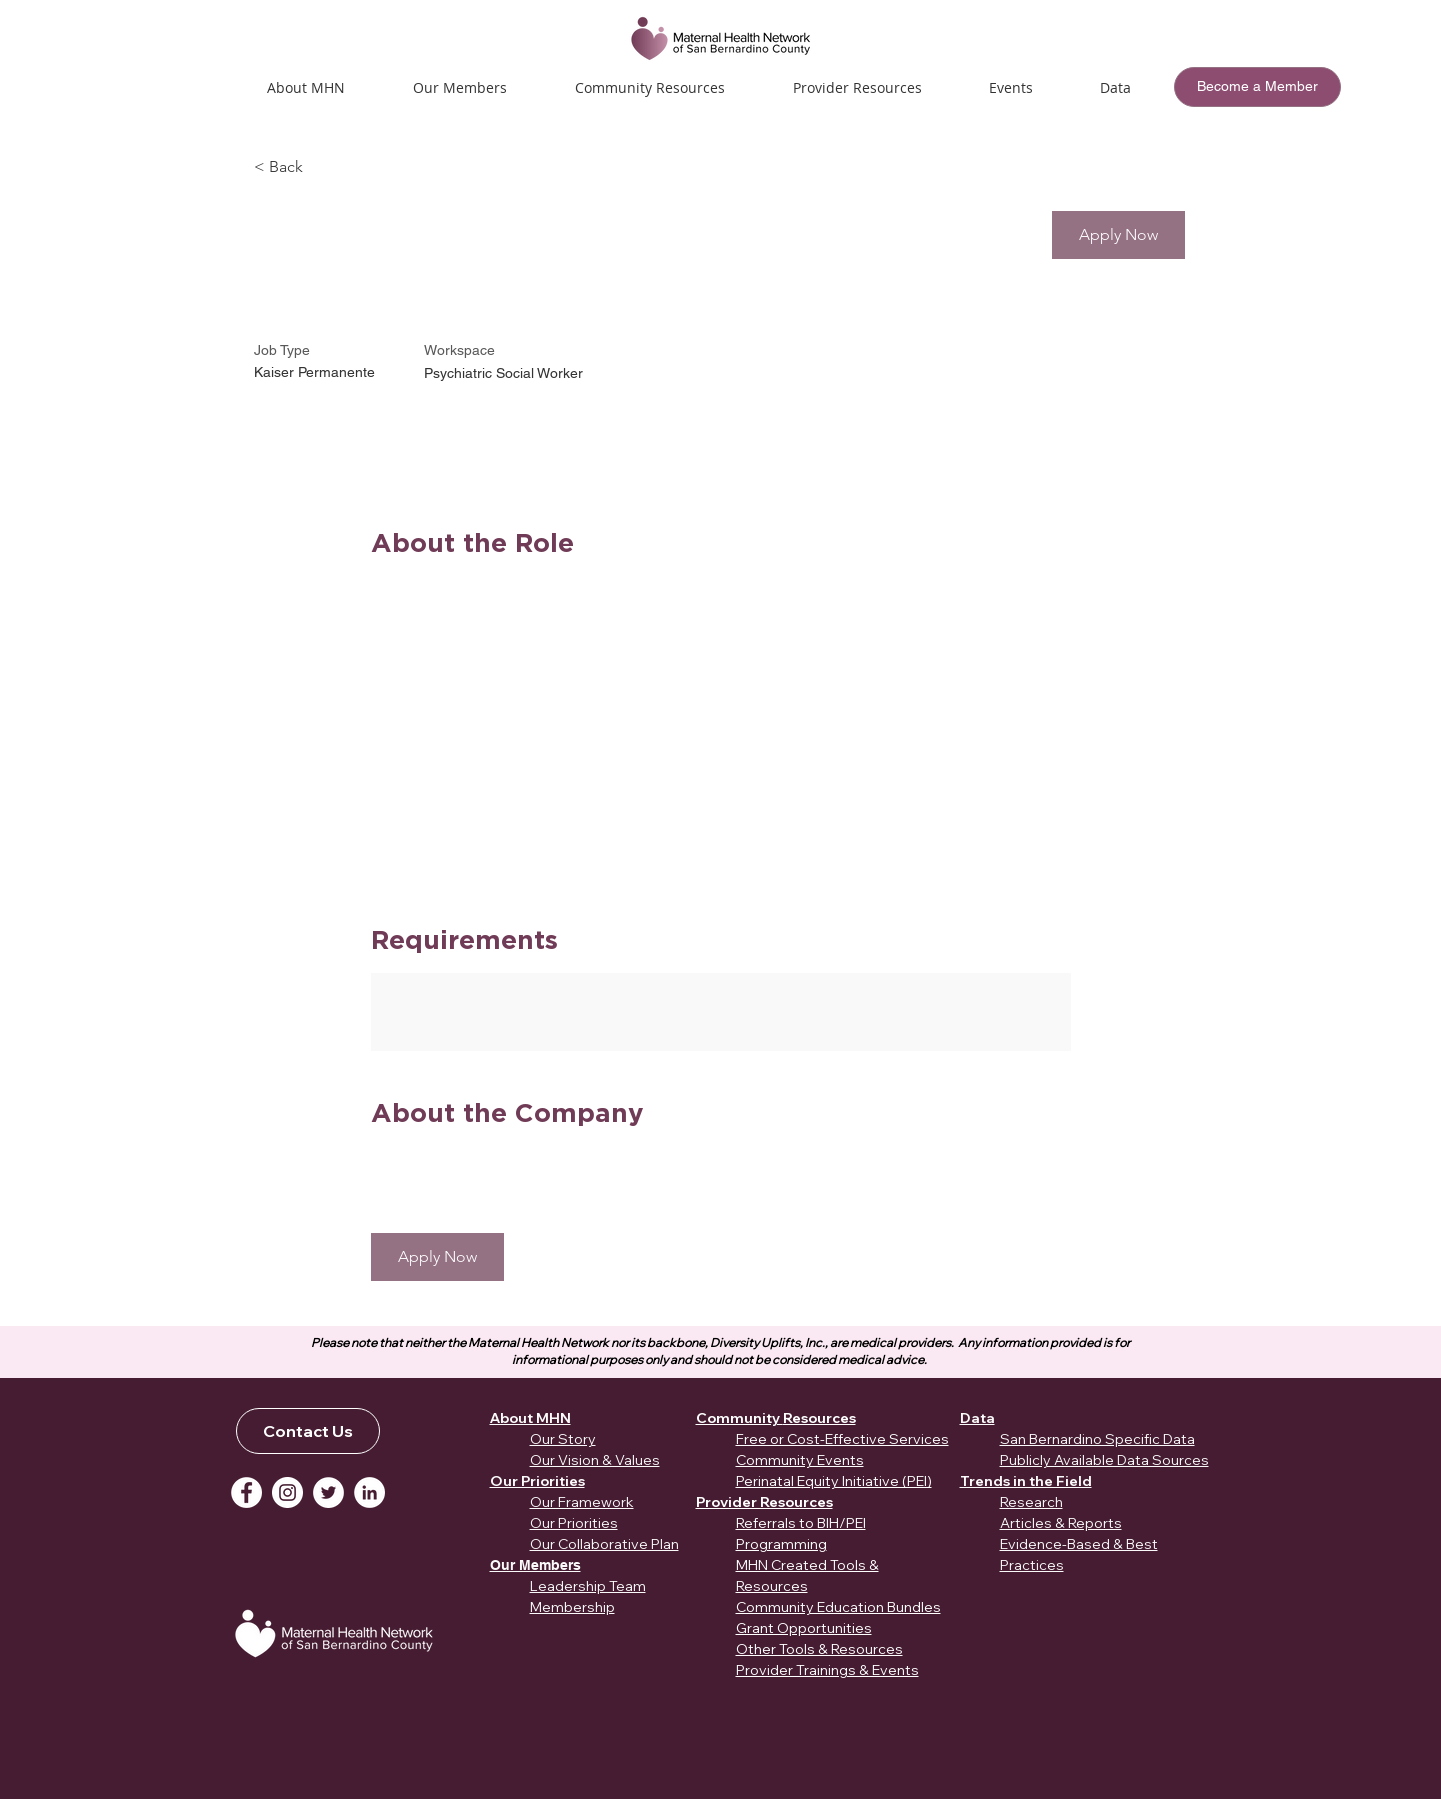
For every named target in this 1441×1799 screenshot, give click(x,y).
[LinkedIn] (369, 1492)
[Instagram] (287, 1492)
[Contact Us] (308, 1431)
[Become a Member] (1257, 87)
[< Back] (325, 167)
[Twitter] (328, 1492)
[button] (1011, 87)
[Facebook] (246, 1492)
